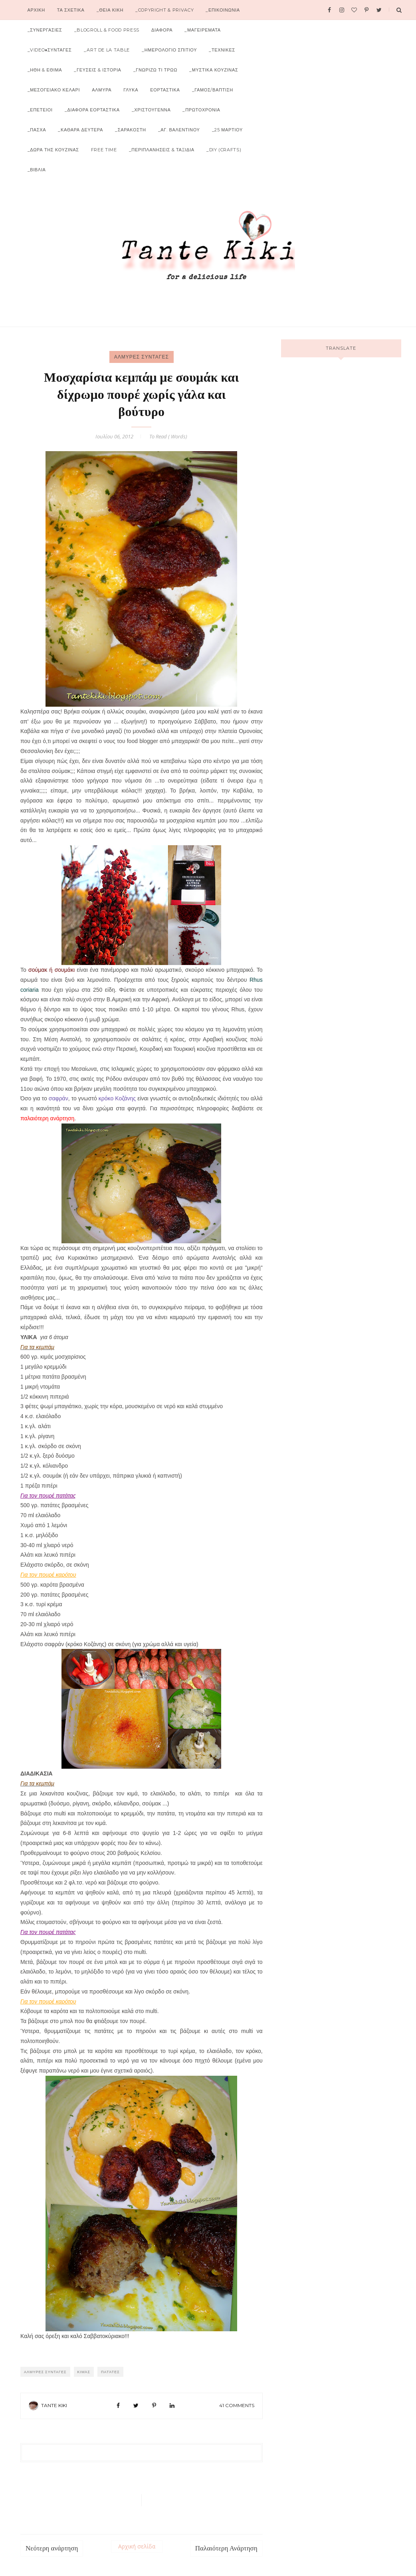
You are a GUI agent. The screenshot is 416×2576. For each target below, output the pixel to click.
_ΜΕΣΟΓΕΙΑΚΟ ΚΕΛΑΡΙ (54, 90)
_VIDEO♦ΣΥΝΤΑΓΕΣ (50, 50)
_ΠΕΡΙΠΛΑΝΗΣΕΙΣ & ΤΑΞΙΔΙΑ (161, 150)
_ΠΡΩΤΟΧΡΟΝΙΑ (201, 110)
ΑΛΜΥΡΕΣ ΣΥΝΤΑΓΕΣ (141, 357)
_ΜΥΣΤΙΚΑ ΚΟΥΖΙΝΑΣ (213, 70)
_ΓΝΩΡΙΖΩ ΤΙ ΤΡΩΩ (155, 70)
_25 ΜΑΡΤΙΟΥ (227, 130)
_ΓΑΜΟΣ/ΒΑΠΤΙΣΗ (212, 90)
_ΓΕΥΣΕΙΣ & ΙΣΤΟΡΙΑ (97, 70)
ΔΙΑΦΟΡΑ (161, 30)
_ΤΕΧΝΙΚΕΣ (222, 50)
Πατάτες (110, 2372)
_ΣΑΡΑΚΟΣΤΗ (130, 130)
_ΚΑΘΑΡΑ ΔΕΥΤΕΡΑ (80, 130)
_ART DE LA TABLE (107, 50)
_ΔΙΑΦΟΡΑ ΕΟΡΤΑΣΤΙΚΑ (92, 110)
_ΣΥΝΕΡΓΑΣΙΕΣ (45, 30)
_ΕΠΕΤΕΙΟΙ (40, 110)
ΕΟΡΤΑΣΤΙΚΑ (165, 90)
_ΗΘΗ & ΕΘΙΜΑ (45, 70)
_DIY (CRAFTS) (224, 150)
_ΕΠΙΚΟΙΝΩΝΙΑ (223, 10)
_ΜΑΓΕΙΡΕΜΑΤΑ (202, 30)
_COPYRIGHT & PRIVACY (164, 10)
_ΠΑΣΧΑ (37, 130)
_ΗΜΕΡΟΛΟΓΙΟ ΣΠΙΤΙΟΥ (169, 50)
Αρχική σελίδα (136, 2546)
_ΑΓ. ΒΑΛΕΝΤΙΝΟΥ (179, 130)
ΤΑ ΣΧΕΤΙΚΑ (71, 10)
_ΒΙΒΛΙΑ (37, 169)
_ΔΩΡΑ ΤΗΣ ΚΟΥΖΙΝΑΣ (53, 150)
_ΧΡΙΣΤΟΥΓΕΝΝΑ (151, 110)
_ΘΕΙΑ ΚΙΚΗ (110, 10)
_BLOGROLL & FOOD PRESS (107, 30)
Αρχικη (36, 10)
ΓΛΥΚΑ (130, 90)
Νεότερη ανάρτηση (52, 2548)
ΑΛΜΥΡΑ (101, 90)
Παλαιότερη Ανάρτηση (226, 2548)
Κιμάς (84, 2372)
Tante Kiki (54, 2405)
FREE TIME (104, 150)
